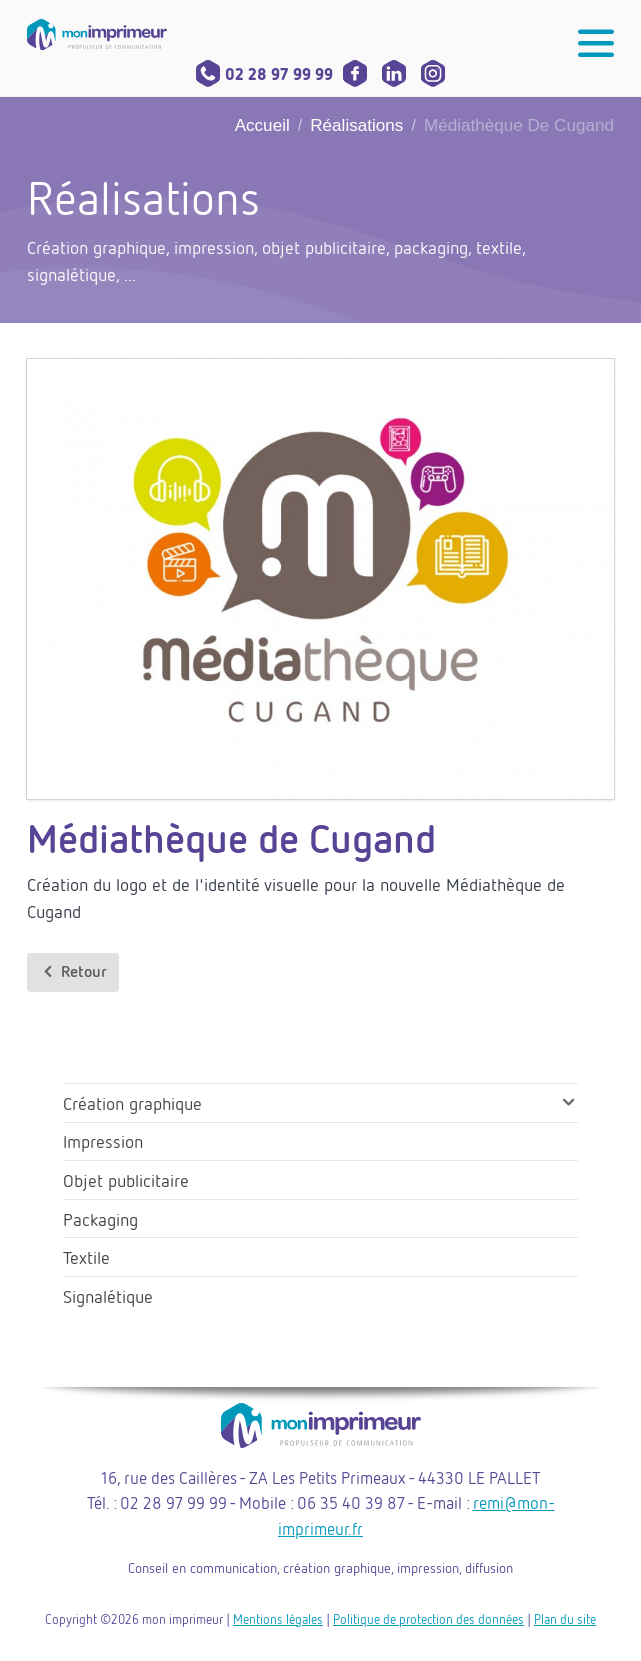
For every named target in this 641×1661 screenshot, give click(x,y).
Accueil (262, 125)
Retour (73, 971)
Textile (86, 1257)
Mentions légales (278, 1619)
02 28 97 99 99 (264, 74)
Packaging (100, 1219)
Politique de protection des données (428, 1619)
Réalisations (356, 125)
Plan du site (565, 1619)
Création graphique (132, 1103)
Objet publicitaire (126, 1180)
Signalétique (108, 1296)
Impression (103, 1141)
